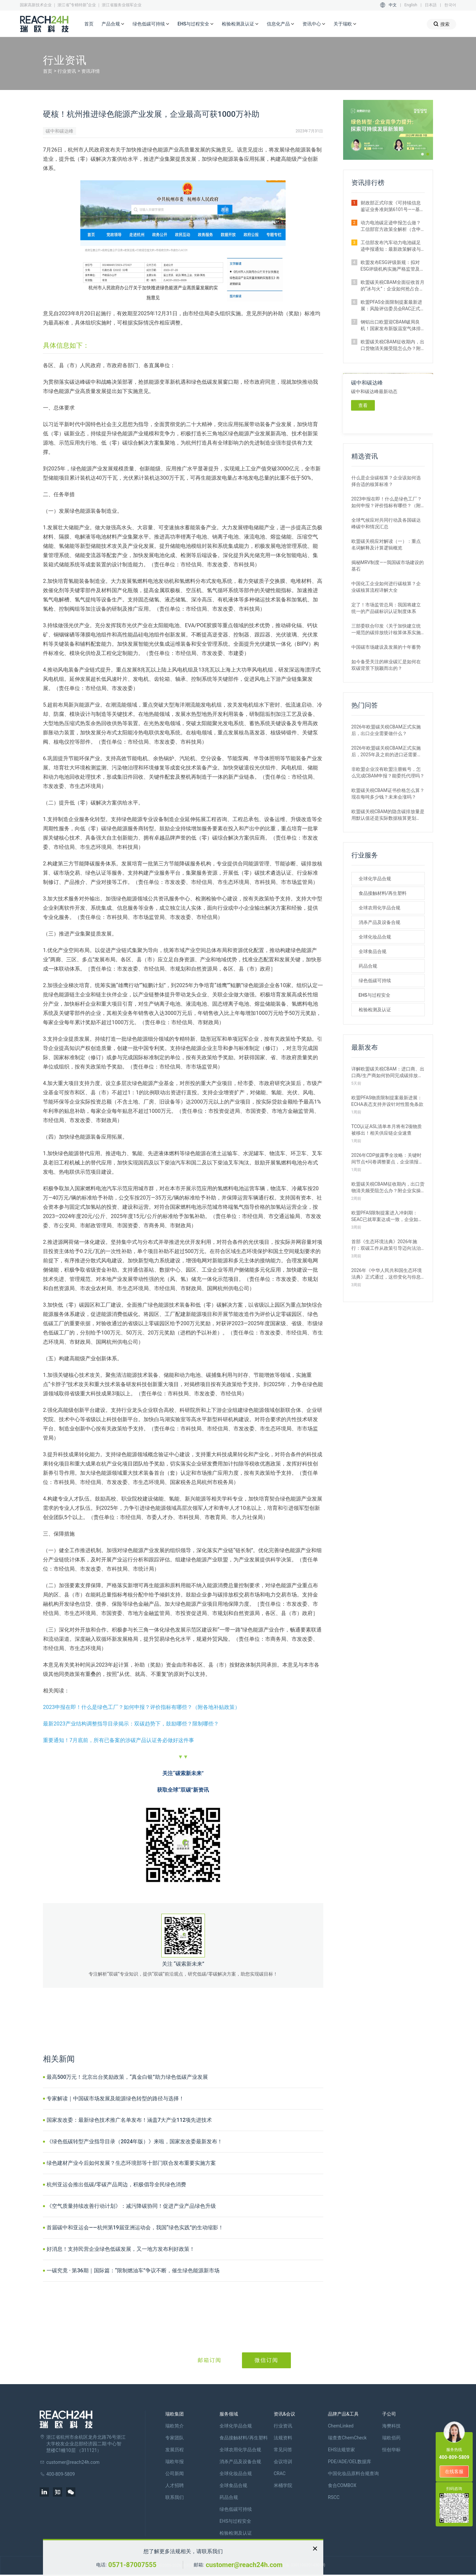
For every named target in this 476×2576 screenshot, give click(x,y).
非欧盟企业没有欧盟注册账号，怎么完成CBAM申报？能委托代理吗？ (387, 772)
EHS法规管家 (341, 2449)
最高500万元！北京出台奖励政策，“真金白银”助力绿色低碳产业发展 (127, 2077)
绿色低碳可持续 (151, 24)
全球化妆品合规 (375, 936)
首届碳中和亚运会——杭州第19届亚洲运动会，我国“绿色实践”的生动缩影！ (135, 2227)
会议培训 (283, 2461)
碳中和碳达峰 (59, 131)
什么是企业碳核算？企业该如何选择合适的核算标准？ (386, 481)
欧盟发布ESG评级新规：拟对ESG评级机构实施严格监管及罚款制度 (393, 266)
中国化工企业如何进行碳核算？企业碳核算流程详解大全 (386, 587)
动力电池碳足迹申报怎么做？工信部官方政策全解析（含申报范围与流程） (391, 226)
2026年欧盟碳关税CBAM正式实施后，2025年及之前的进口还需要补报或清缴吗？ (386, 751)
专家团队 (174, 2437)
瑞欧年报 (174, 2461)
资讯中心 (314, 24)
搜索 (441, 24)
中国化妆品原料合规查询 (353, 2473)
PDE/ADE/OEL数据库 (349, 2461)
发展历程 (174, 2449)
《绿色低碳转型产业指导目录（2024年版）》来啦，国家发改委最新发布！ (134, 2141)
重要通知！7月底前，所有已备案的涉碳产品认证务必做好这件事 (118, 1740)
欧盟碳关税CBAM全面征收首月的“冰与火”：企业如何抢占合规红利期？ (392, 286)
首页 (89, 23)
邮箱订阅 (209, 2360)
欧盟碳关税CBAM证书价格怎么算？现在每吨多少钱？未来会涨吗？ (387, 794)
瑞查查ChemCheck (347, 2437)
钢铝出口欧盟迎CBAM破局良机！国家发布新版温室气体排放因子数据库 (391, 325)
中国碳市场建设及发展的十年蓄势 (386, 647)
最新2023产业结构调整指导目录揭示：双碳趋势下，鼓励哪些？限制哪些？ (131, 1724)
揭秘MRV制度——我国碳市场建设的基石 (387, 566)
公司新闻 (174, 2473)
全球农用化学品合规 (379, 907)
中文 (393, 5)
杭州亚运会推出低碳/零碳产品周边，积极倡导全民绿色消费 (116, 2184)
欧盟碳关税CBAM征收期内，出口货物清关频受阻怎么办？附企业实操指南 (392, 345)
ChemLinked (340, 2425)
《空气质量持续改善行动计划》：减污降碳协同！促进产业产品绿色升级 (131, 2206)
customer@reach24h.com (244, 2565)
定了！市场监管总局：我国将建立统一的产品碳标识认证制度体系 (386, 608)
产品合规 (113, 24)
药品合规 (368, 966)
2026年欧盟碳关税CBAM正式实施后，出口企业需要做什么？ (386, 730)
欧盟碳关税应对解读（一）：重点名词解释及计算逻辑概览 (386, 544)
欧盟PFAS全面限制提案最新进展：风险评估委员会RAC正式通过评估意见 (391, 305)
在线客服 (454, 2471)
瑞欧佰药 (391, 2437)
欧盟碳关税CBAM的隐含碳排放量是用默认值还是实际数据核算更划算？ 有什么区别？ (387, 815)
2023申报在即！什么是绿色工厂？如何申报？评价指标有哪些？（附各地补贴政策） (141, 1707)
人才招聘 (174, 2485)
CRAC (280, 2473)
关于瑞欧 (345, 24)
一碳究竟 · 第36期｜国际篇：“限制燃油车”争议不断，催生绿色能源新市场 (133, 2270)
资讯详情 (90, 71)
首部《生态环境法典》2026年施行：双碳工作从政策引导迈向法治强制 (386, 1245)
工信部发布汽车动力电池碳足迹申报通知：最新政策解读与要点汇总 (391, 246)
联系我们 (174, 2497)
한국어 (450, 5)
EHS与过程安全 (196, 24)
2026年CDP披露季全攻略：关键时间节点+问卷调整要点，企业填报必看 (387, 1159)
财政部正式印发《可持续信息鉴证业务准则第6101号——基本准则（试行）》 (392, 206)
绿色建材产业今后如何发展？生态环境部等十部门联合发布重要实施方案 (131, 2163)
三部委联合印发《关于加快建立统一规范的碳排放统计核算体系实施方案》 (386, 629)
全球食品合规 (372, 951)
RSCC (333, 2497)
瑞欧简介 (174, 2425)
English (410, 5)
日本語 (431, 5)
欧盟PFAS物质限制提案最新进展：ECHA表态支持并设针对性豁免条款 (387, 1101)
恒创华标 (391, 2449)
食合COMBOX (342, 2485)
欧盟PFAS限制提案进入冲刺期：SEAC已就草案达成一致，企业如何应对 (387, 1216)
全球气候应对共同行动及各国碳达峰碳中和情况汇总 (386, 523)
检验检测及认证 (240, 24)
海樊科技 (391, 2425)
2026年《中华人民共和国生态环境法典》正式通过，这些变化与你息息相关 (386, 1274)
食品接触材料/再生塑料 (383, 893)
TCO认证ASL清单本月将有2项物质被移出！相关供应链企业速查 (386, 1130)
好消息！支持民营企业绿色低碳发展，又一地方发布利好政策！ (121, 2249)
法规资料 (283, 2437)
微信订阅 (266, 2360)
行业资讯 (67, 71)
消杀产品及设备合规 (379, 922)
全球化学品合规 (375, 878)
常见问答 (283, 2449)
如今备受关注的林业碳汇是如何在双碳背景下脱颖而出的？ (386, 665)
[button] (422, 154)
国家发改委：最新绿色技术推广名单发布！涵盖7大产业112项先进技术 (129, 2120)
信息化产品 (281, 24)
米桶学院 (283, 2485)
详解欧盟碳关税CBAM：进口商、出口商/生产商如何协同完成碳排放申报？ (387, 1072)
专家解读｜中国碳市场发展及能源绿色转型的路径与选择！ (115, 2098)
